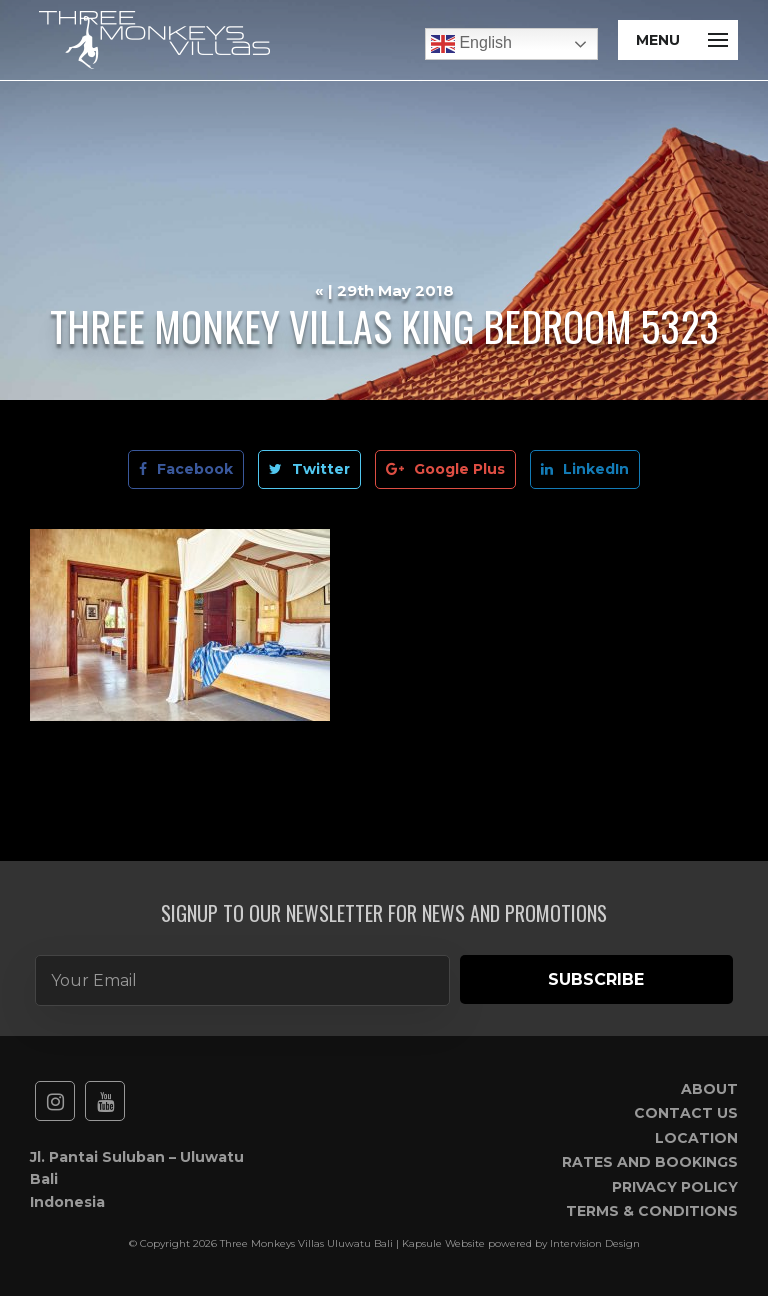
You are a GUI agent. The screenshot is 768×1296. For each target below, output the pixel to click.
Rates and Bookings (650, 1162)
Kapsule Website (443, 1243)
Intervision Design (595, 1243)
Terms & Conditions (652, 1211)
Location (696, 1138)
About (709, 1089)
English (471, 44)
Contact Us (686, 1113)
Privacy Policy (675, 1187)
